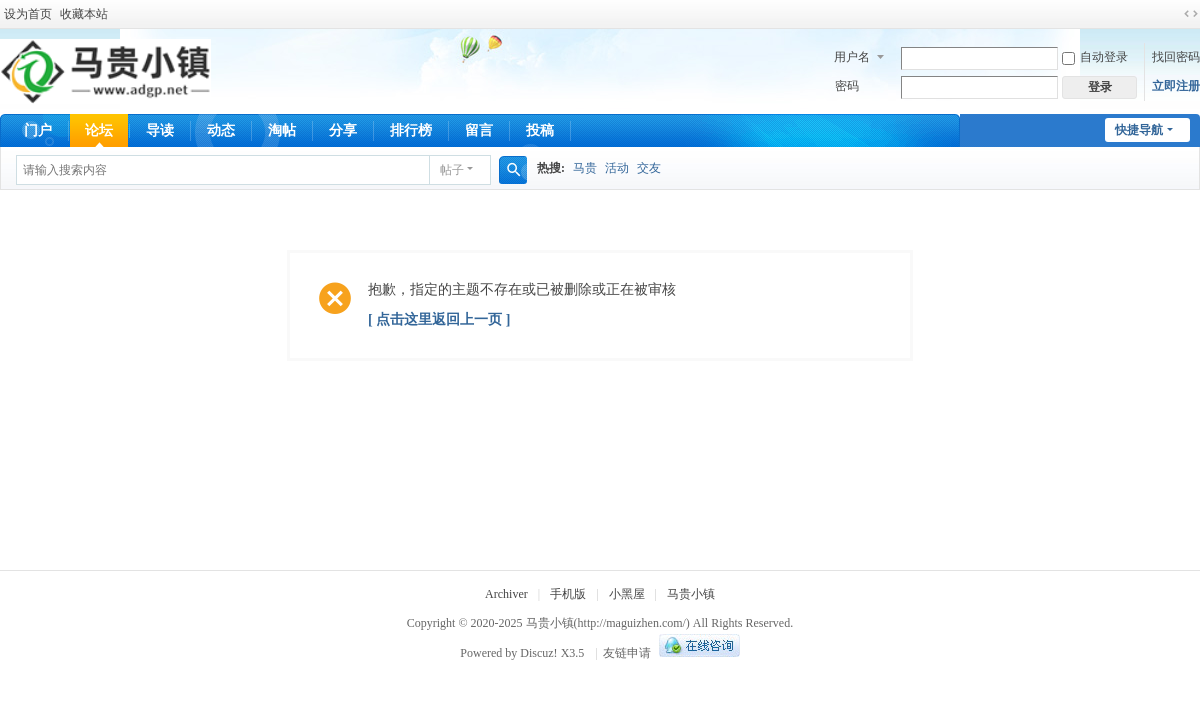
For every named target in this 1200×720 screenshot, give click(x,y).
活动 (617, 168)
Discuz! (538, 653)
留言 (479, 130)
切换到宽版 (1191, 14)
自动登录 (1095, 57)
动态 (221, 130)
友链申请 (627, 653)
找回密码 (1176, 57)
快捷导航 (1139, 130)
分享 (343, 130)
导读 (160, 130)
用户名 (852, 57)
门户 (38, 130)
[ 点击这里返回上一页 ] (439, 319)
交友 (649, 168)
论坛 (99, 130)
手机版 (568, 594)
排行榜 (411, 130)
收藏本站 (84, 14)
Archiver (506, 594)
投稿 (540, 130)
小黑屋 (627, 594)
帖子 (452, 170)
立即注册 (1176, 86)
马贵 (585, 168)
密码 (847, 86)
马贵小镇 (691, 594)
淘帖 (282, 130)
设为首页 (28, 14)
